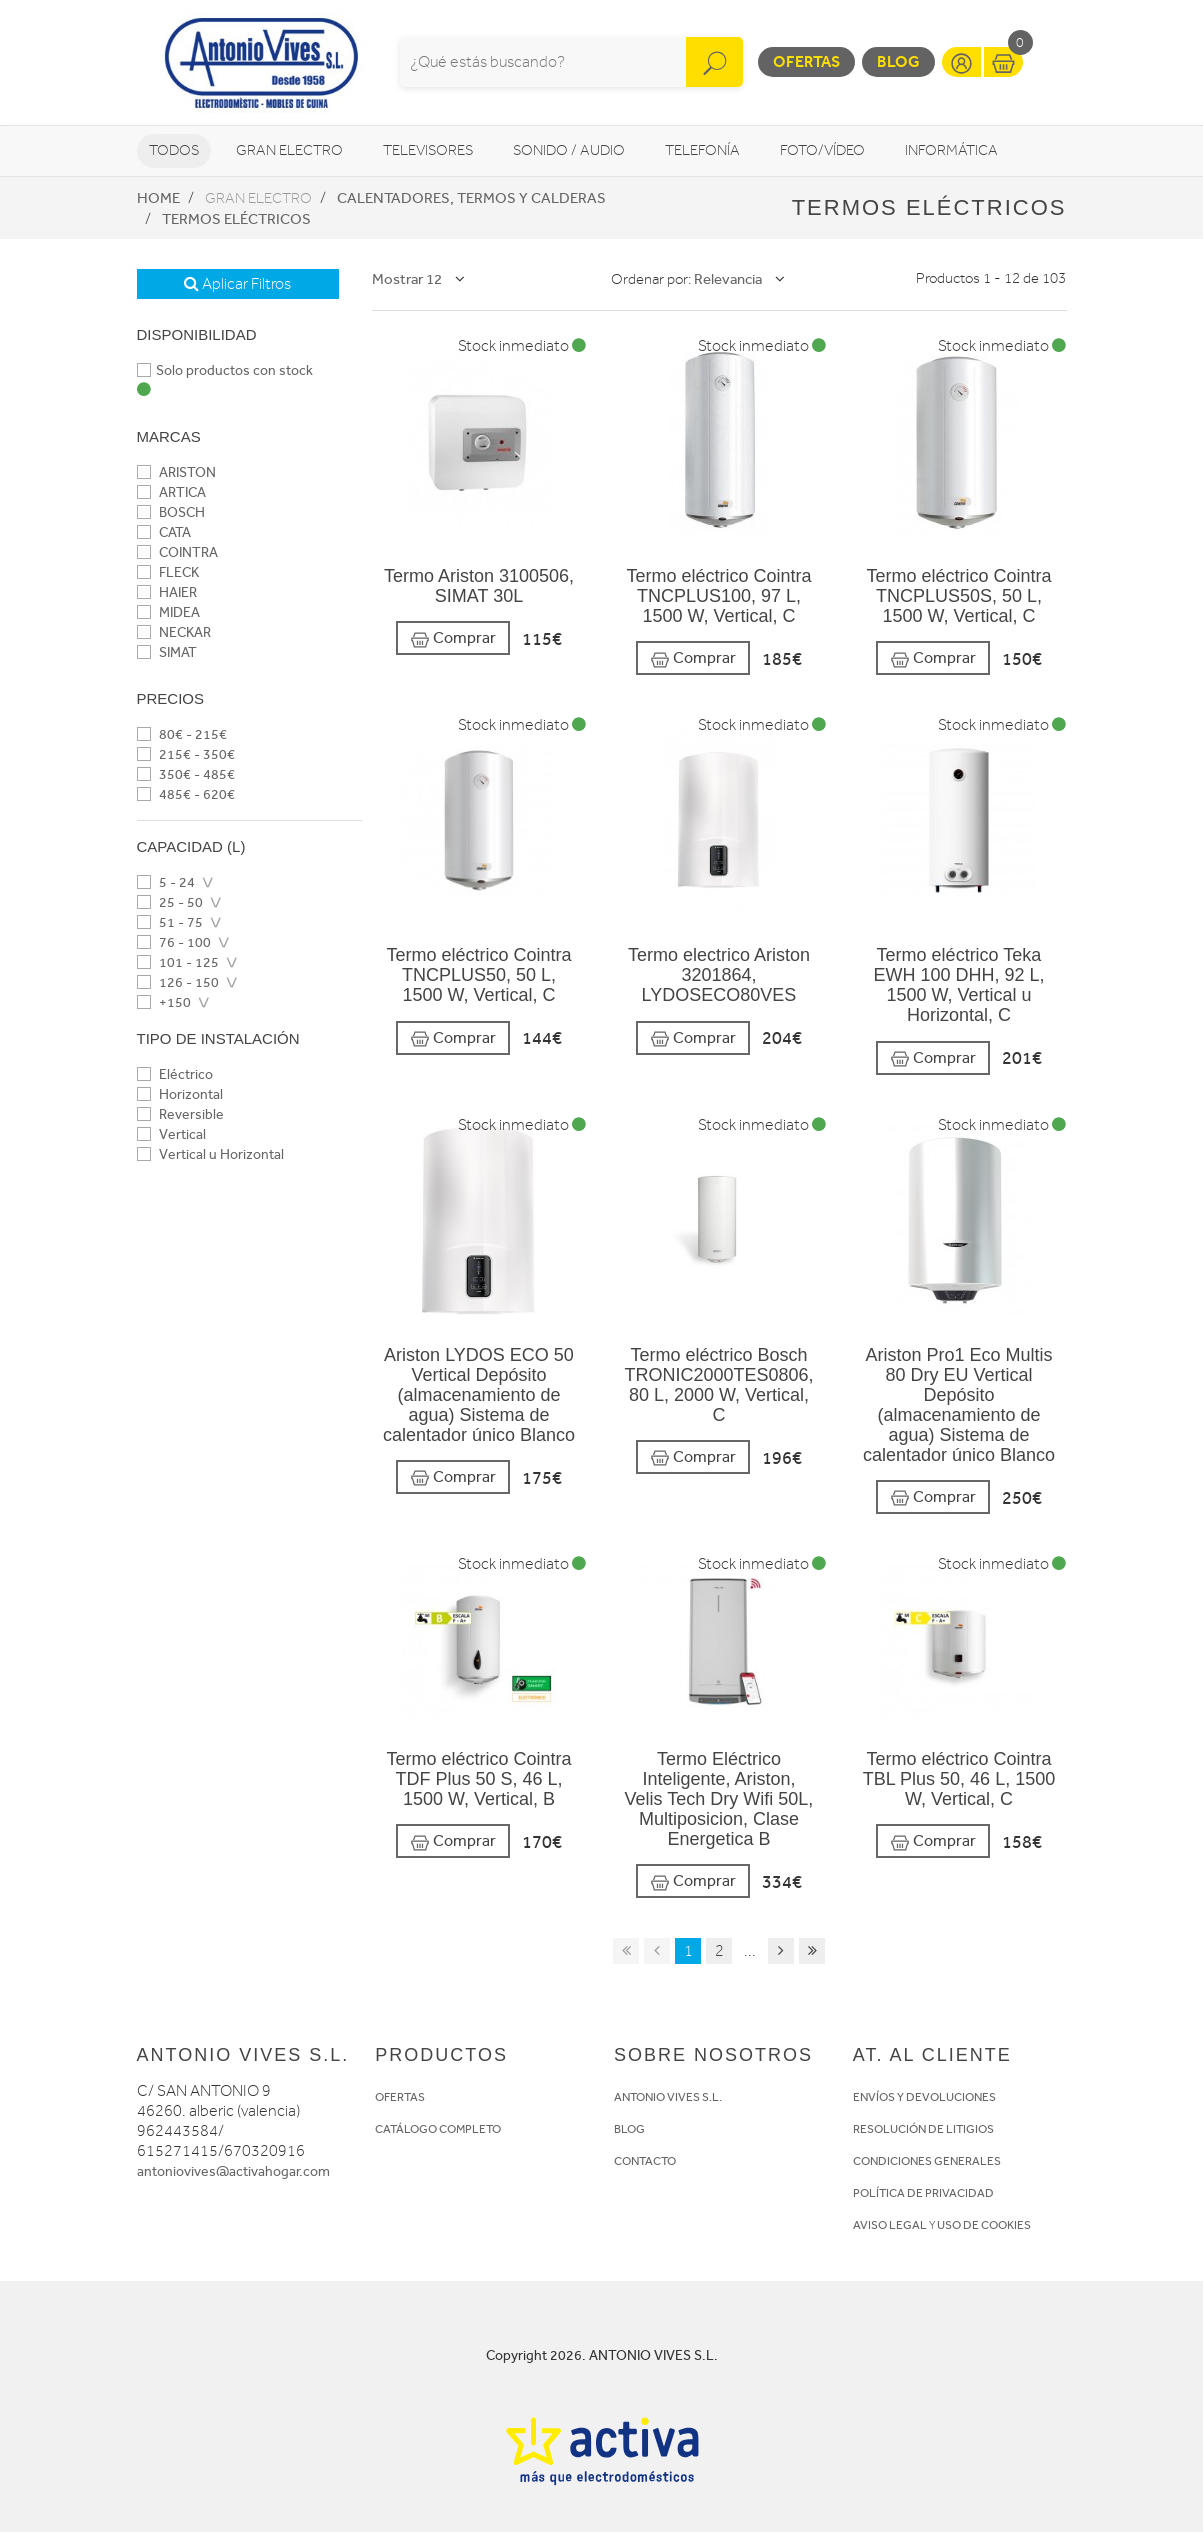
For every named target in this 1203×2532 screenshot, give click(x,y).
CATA (164, 532)
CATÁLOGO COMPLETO (438, 2129)
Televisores (428, 150)
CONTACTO (645, 2161)
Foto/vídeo (822, 150)
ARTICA (171, 492)
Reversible (180, 1114)
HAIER (167, 592)
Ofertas (806, 61)
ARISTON (176, 472)
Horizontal (180, 1094)
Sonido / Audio (569, 150)
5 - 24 (166, 882)
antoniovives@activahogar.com (233, 2171)
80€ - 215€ (182, 734)
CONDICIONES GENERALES (927, 2161)
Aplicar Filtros (237, 284)
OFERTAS (400, 2097)
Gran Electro (289, 150)
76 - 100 (174, 942)
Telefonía (702, 150)
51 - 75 (170, 922)
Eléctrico (175, 1074)
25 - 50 (170, 902)
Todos (174, 150)
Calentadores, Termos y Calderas (471, 198)
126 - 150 (178, 982)
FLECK (168, 572)
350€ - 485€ (186, 774)
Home (158, 198)
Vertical (171, 1134)
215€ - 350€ (186, 754)
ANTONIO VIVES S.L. (668, 2097)
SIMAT (167, 652)
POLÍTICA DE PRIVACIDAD (923, 2193)
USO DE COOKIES (984, 2225)
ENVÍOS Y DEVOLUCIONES (924, 2097)
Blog (898, 61)
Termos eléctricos (236, 219)
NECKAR (174, 632)
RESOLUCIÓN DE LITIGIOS (923, 2129)
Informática (951, 150)
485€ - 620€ (186, 794)
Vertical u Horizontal (210, 1154)
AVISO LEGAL (890, 2225)
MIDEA (168, 612)
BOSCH (171, 512)
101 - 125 (178, 962)
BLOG (629, 2129)
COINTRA (177, 552)
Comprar (453, 638)
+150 (164, 1002)
